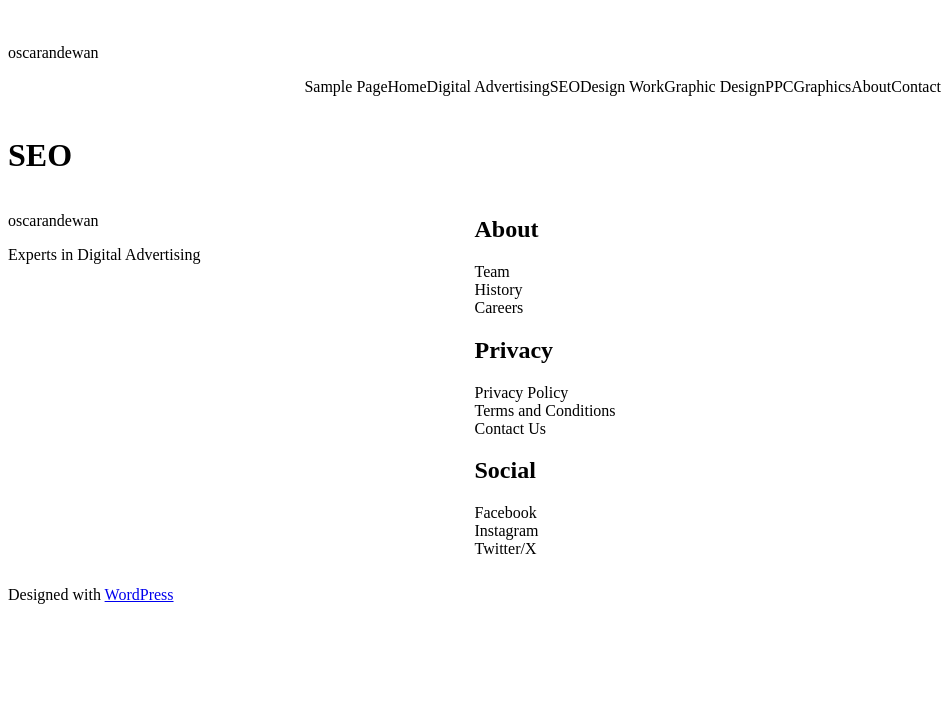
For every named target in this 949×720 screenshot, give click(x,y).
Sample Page (345, 86)
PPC (779, 86)
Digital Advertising (488, 86)
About (871, 86)
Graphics (822, 86)
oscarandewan (53, 52)
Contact (916, 86)
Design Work (622, 86)
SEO (565, 86)
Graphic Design (714, 86)
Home (407, 86)
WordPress (139, 594)
